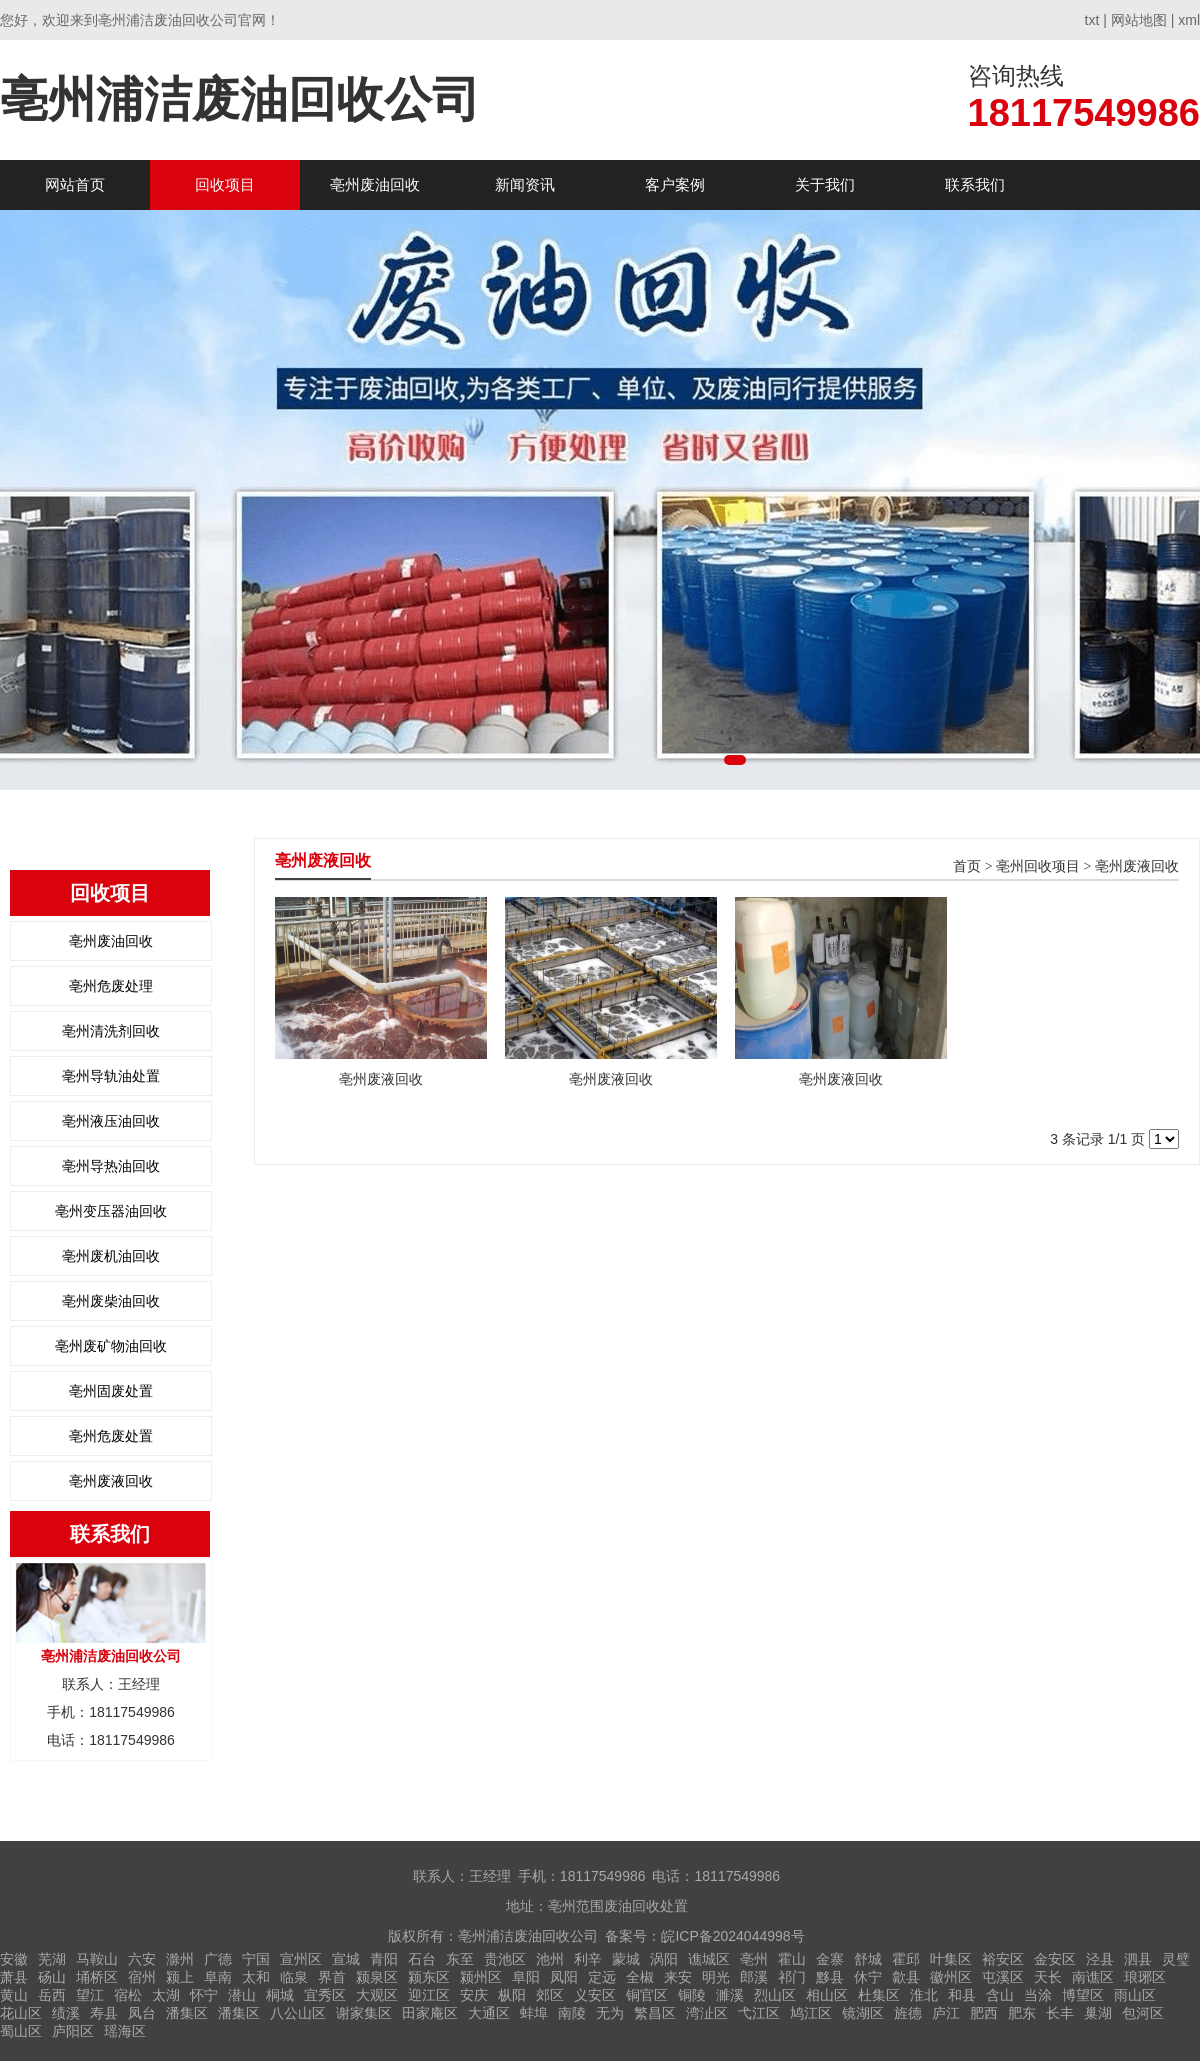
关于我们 (825, 184)
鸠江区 (811, 2013)
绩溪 (66, 2013)
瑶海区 (125, 2031)
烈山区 (775, 1995)
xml (1189, 20)
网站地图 (1139, 20)
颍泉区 (377, 1977)
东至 (460, 1959)
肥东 (1022, 2013)
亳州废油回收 (375, 184)
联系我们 (975, 184)
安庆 (474, 1995)
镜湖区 (863, 2013)
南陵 (572, 2013)
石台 (422, 1959)
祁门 (792, 1977)
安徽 (14, 1959)
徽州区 (951, 1977)
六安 (142, 1959)
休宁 (868, 1977)
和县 (962, 1995)
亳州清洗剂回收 (111, 1031)
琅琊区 (1145, 1977)
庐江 (946, 2013)
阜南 (218, 1977)
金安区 (1055, 1959)
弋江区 (759, 2013)
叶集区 (951, 1959)
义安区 (595, 1995)
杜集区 (879, 1995)
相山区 (827, 1995)
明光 (716, 1977)
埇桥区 (97, 1977)
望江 (90, 1995)
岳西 (52, 1995)
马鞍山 (97, 1959)
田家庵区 (430, 2013)
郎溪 (754, 1977)
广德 (218, 1959)
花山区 (21, 2013)
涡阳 (664, 1959)
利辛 (588, 1959)
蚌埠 (534, 2013)
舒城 (868, 1959)
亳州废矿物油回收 (111, 1346)
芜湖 (52, 1959)
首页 (967, 866)
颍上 (180, 1977)
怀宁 (204, 1995)
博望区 (1083, 1995)
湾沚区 (707, 2013)
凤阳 (564, 1977)
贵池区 (505, 1959)
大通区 (489, 2013)
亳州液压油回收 (111, 1121)
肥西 (984, 2013)
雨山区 (1135, 1995)
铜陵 (692, 1995)
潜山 (242, 1995)
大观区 (377, 1995)
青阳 (384, 1959)
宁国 (256, 1959)
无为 (610, 2013)
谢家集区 (364, 2013)
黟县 (830, 1977)
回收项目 (225, 184)
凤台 (142, 2013)
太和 (256, 1977)
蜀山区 (21, 2031)
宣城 (346, 1959)
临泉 (294, 1977)
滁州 (180, 1959)
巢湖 (1098, 2013)
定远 (602, 1977)
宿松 (128, 1995)
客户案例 (675, 184)
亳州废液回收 (111, 1481)
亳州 (754, 1959)
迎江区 (429, 1995)
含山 (1000, 1995)
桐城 (280, 1995)
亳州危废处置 (111, 1436)
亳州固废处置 (111, 1391)
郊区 (550, 1995)
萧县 (14, 1977)
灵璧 (1176, 1959)
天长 (1048, 1977)
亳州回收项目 (1038, 866)
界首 (332, 1977)
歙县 (906, 1977)
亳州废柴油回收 (111, 1301)
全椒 (640, 1977)
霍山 (792, 1959)
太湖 (166, 1995)
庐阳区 (73, 2031)
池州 (550, 1959)
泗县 (1138, 1959)
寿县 (104, 2013)
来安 (678, 1977)
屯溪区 (1003, 1977)
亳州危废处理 (111, 986)
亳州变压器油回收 (111, 1211)
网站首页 (75, 184)
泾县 (1100, 1959)
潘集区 (187, 2013)
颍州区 (481, 1977)
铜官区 (647, 1995)
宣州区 (301, 1959)
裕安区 (1003, 1959)
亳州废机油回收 (111, 1256)
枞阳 (512, 1995)
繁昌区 (655, 2013)
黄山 (14, 1995)
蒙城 (626, 1959)
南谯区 (1093, 1977)
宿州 (142, 1977)
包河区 (1143, 2013)
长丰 (1060, 2013)
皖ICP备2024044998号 (732, 1936)
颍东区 (429, 1977)
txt (1092, 20)
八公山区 (298, 2013)
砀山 (52, 1977)
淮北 (924, 1995)
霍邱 (906, 1959)
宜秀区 (325, 1995)
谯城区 (709, 1959)
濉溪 (730, 1995)
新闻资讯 (525, 184)
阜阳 (526, 1977)
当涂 (1038, 1995)
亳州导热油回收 (111, 1166)
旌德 (908, 2013)
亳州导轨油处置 (111, 1076)
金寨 (830, 1959)
